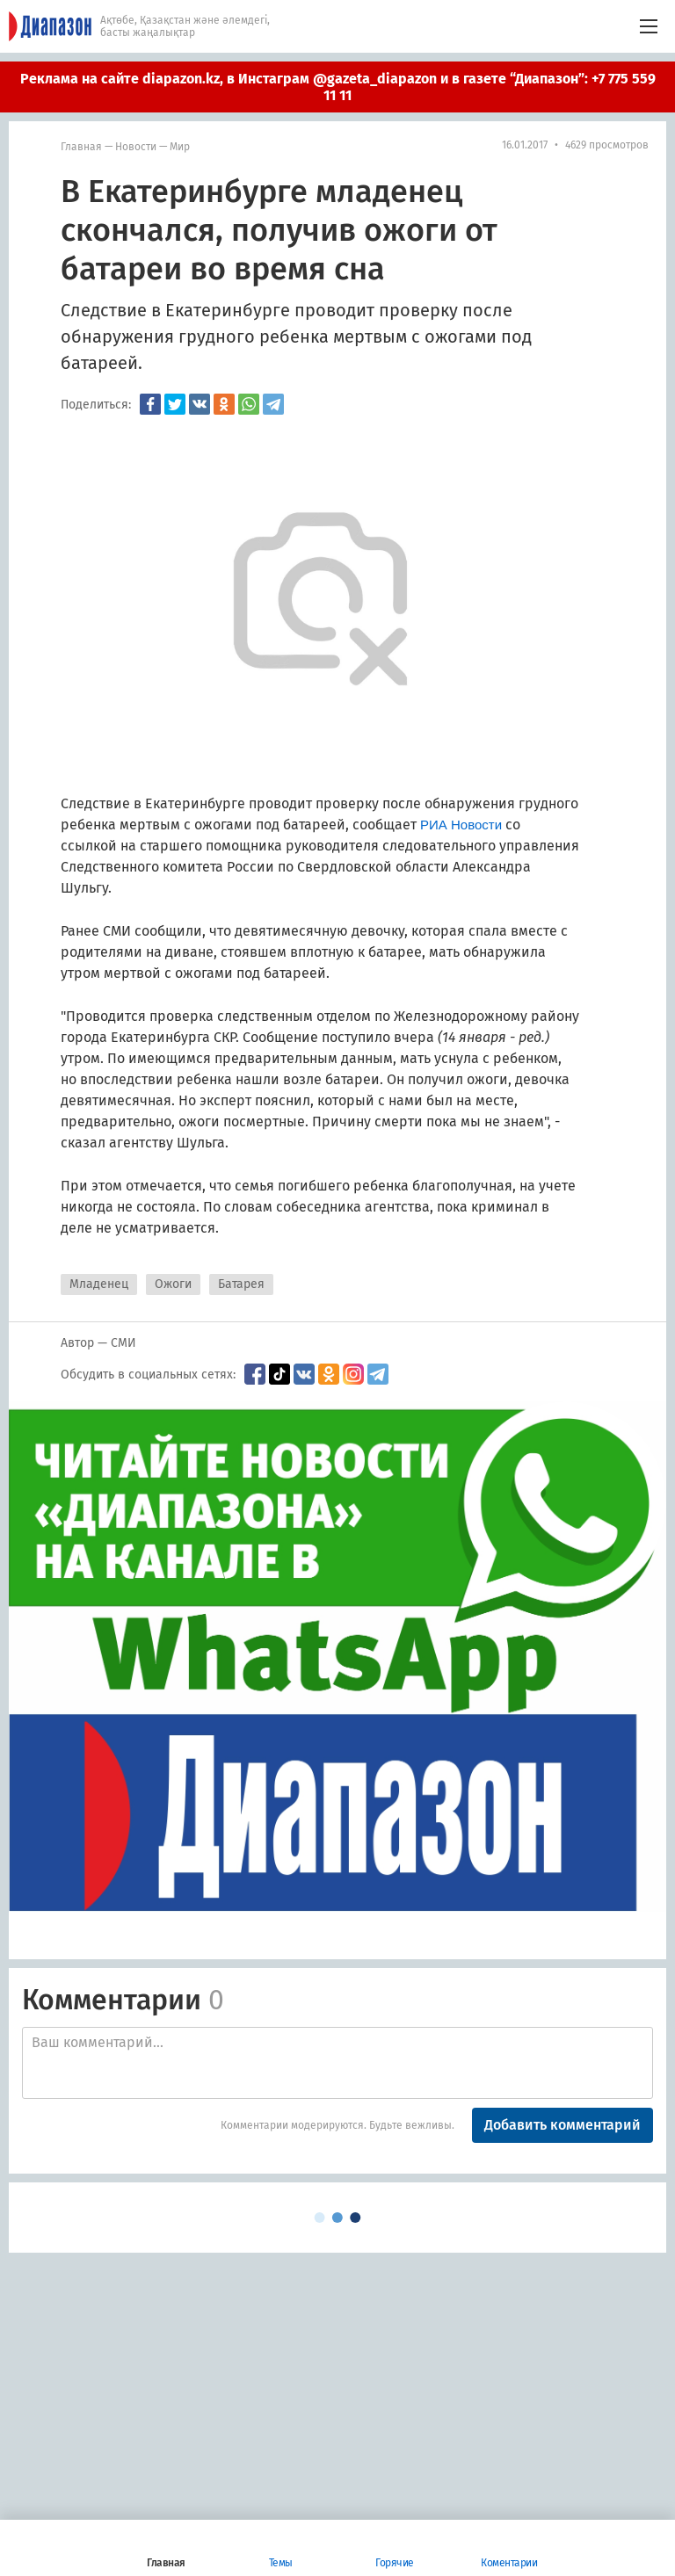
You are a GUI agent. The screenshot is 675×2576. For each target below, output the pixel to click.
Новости (135, 147)
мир (180, 147)
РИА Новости (461, 824)
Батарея (241, 1284)
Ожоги (173, 1284)
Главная (81, 147)
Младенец (98, 1284)
